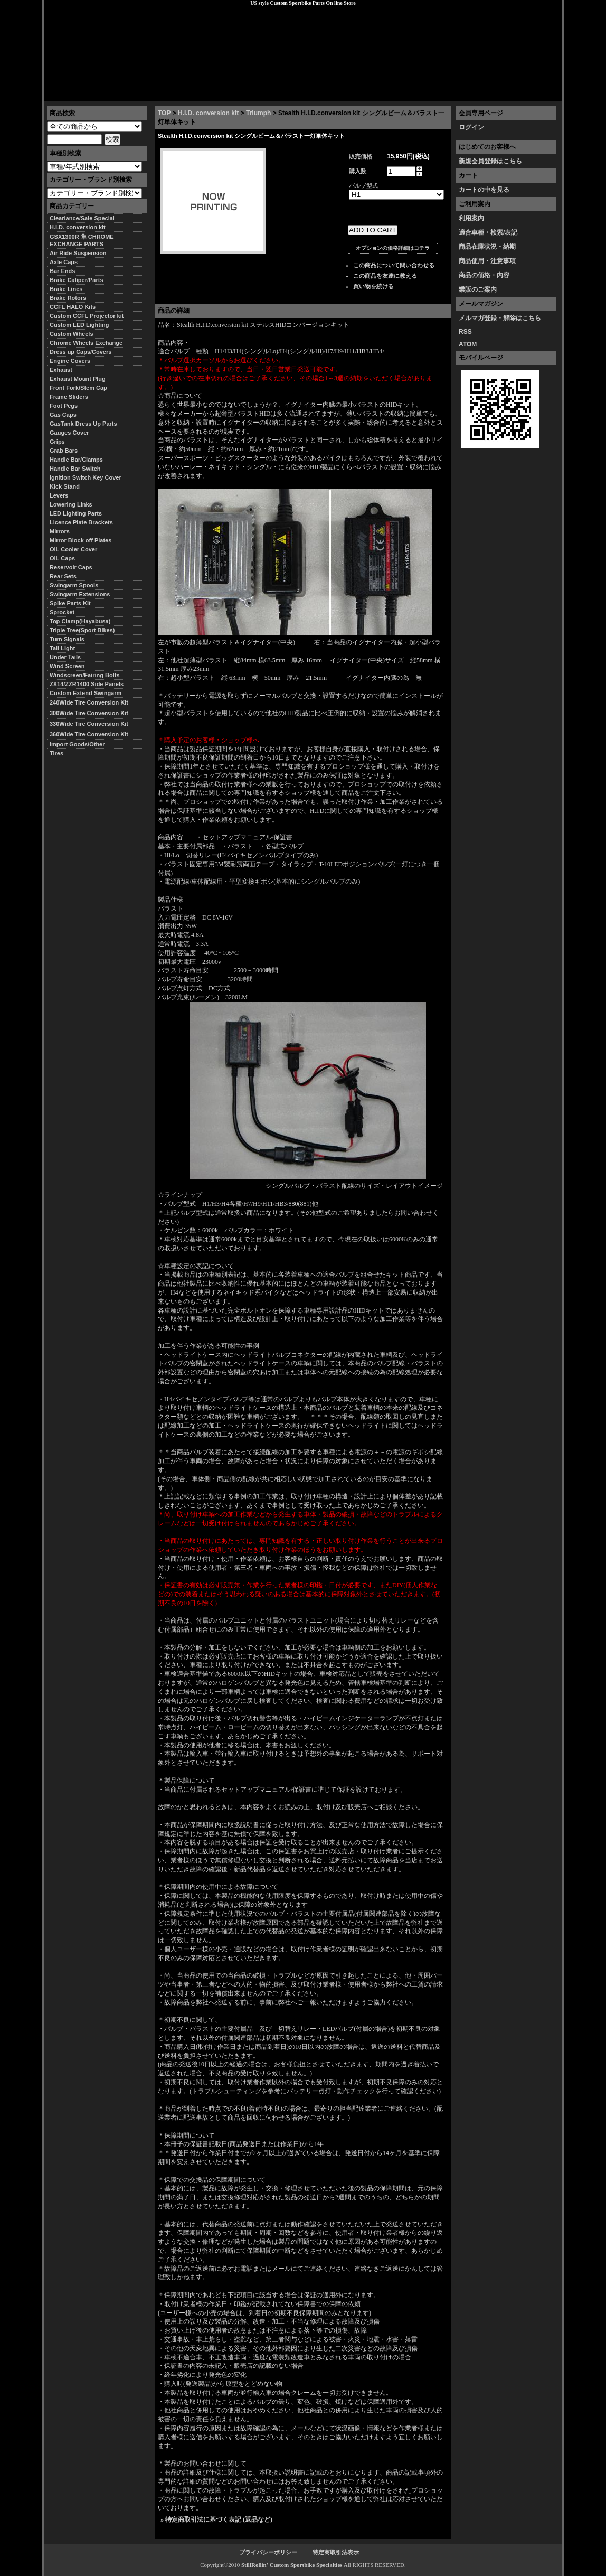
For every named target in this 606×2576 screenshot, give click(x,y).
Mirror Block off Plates (80, 540)
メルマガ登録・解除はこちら (500, 318)
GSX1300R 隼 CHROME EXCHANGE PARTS (82, 240)
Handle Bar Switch (75, 468)
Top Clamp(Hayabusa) (80, 621)
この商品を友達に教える (385, 276)
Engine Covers (70, 361)
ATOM (468, 344)
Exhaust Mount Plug (78, 379)
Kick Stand (65, 486)
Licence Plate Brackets (81, 522)
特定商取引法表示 (336, 2552)
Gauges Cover (69, 432)
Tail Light (62, 648)
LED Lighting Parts (76, 513)
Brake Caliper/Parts (76, 280)
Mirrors (60, 531)
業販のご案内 (478, 289)
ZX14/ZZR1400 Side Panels (87, 684)
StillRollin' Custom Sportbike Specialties (292, 2565)
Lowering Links (71, 504)
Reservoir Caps (71, 567)
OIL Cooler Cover (73, 549)
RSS (465, 331)
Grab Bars (64, 450)
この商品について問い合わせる (393, 265)
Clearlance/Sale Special (82, 218)
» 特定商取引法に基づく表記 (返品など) (216, 2519)
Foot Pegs (64, 405)
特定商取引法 (126, 92)
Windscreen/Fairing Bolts (85, 675)
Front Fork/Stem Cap (78, 388)
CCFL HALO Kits (73, 307)
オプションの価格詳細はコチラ (393, 248)
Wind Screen (67, 666)
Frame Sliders (69, 397)
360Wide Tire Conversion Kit (92, 734)
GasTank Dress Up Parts (83, 423)
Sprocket (62, 612)
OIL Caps (62, 558)
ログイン (471, 127)
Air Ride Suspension (78, 253)
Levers (59, 495)
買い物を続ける (373, 286)
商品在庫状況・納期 (487, 246)
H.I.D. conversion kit (208, 113)
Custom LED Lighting (79, 325)
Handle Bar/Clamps (76, 459)
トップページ (71, 92)
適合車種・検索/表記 (488, 232)
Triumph (258, 113)
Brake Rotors (68, 298)
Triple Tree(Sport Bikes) (82, 630)
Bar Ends (62, 271)
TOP (164, 113)
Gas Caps (63, 414)
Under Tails (65, 657)
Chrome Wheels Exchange (86, 343)
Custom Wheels (71, 334)
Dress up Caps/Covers (80, 352)
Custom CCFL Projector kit (87, 316)
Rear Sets (63, 576)
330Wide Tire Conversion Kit (92, 723)
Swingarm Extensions (80, 594)
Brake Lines (66, 289)
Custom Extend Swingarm (85, 693)
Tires (56, 753)
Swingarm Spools (74, 585)
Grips (57, 441)
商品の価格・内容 (484, 275)
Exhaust (61, 370)
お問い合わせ (535, 92)
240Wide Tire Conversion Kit (92, 702)
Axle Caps (64, 262)
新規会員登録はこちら (490, 161)
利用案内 (471, 218)
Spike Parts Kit (70, 603)
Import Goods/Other (77, 744)
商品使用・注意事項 (487, 261)
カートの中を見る (484, 189)
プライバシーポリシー (192, 92)
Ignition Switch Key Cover (85, 477)
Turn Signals (67, 639)
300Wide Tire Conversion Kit (92, 713)
